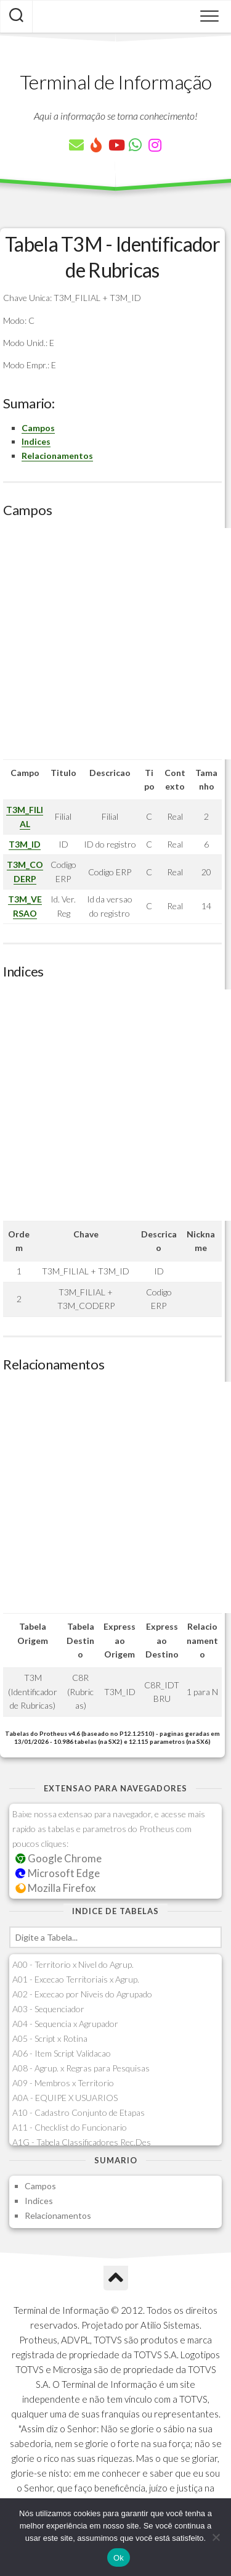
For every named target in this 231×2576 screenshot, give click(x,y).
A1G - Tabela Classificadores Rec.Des (81, 2142)
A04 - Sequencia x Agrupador (65, 2023)
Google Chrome (58, 1858)
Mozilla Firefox (55, 1887)
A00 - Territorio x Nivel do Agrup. (73, 1964)
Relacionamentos (57, 455)
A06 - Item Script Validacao (61, 2053)
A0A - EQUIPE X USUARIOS (65, 2097)
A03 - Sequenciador (48, 2009)
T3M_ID (25, 844)
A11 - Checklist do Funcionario (69, 2127)
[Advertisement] (115, 643)
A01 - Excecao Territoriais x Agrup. (75, 1979)
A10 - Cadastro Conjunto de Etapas (78, 2112)
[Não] (215, 2537)
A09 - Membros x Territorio (63, 2083)
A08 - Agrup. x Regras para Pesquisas (81, 2068)
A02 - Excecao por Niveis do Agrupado (82, 1994)
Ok (118, 2557)
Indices (36, 441)
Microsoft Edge (57, 1873)
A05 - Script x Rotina (49, 2038)
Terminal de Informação (116, 82)
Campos (38, 428)
